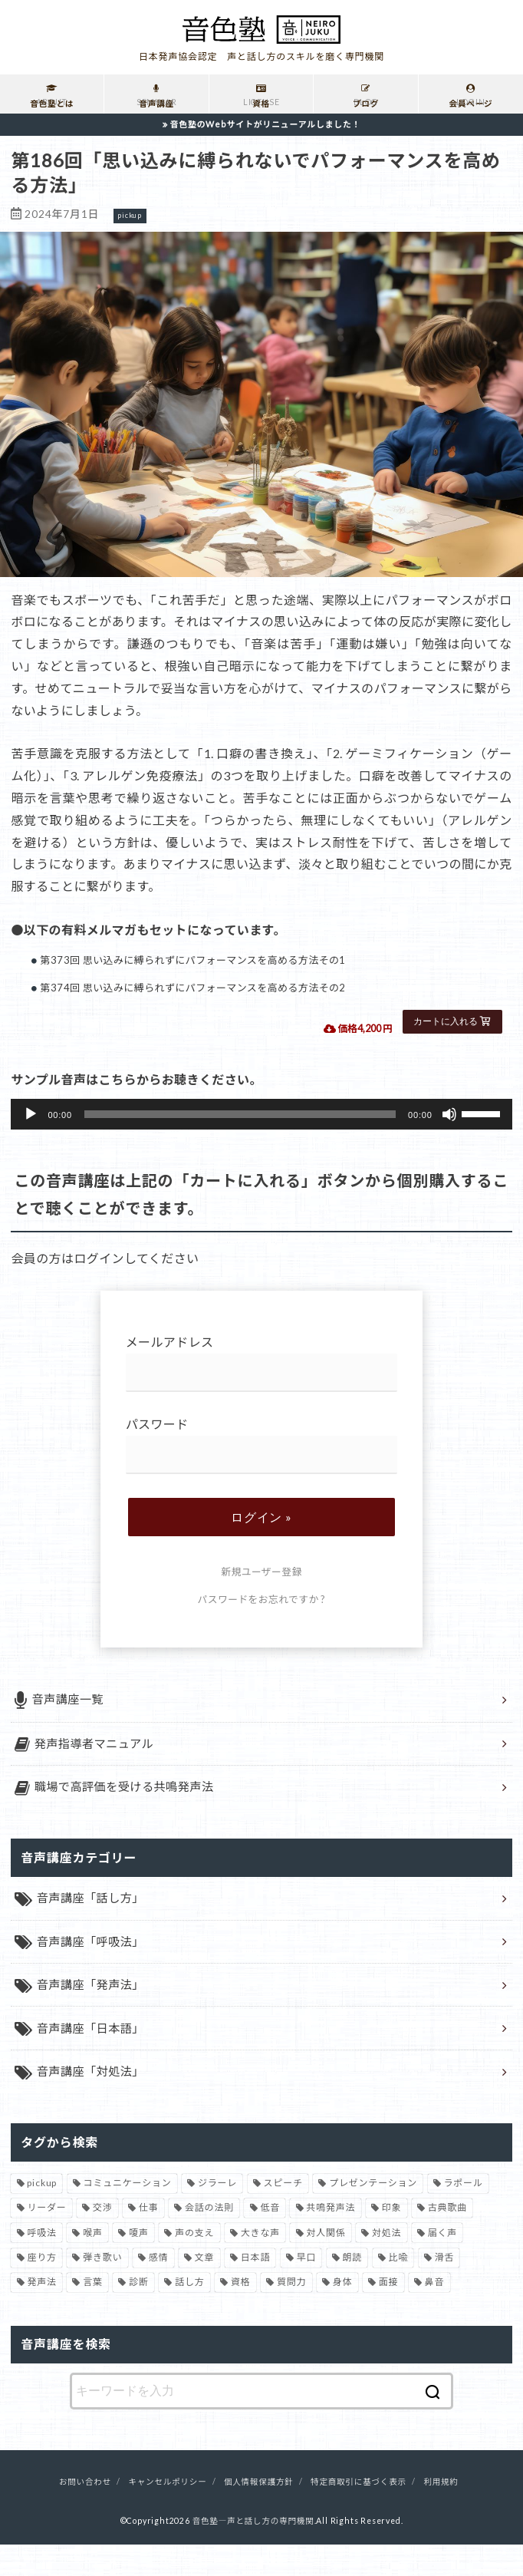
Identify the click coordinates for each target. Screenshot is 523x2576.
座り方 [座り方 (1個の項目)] (41, 2289)
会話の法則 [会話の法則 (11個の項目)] (209, 2239)
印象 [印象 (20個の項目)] (392, 2239)
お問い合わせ (85, 2513)
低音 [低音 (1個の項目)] (270, 2239)
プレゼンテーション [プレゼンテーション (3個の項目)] (373, 2214)
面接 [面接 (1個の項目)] (389, 2314)
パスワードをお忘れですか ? (262, 1599)
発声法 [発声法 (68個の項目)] (41, 2314)
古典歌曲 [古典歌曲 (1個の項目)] (447, 2239)
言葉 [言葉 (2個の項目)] (93, 2314)
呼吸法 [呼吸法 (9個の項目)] (41, 2264)
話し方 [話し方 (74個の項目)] (189, 2314)
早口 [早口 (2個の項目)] (307, 2289)
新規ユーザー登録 (261, 1571)
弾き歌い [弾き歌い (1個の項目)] (102, 2289)
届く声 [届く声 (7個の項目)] (442, 2264)
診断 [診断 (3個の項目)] (139, 2314)
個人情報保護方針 (259, 2513)
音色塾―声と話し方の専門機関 (253, 2552)
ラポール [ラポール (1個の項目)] (463, 2214)
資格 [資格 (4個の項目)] (241, 2314)
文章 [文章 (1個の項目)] (205, 2289)
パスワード (262, 1445)
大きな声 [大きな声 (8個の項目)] (260, 2264)
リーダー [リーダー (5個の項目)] (46, 2239)
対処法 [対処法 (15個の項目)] (386, 2264)
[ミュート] (449, 1114)
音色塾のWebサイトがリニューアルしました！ (265, 124)
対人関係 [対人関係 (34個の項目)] (325, 2264)
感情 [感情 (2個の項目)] (159, 2289)
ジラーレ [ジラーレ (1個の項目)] (217, 2214)
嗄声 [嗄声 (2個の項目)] (139, 2264)
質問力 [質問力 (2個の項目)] (291, 2314)
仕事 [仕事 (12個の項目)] (149, 2239)
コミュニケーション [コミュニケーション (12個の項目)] (128, 2214)
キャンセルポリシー (167, 2513)
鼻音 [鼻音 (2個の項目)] (435, 2314)
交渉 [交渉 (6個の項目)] (103, 2239)
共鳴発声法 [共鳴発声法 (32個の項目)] (330, 2239)
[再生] (30, 1114)
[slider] (240, 1114)
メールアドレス (262, 1363)
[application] (261, 1114)
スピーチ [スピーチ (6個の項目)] (283, 2214)
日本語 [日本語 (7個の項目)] (255, 2289)
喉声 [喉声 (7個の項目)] (93, 2264)
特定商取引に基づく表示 (358, 2513)
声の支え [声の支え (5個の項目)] (194, 2264)
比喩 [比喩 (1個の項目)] (399, 2289)
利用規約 (440, 2513)
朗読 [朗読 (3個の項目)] (353, 2289)
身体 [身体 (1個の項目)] (343, 2314)
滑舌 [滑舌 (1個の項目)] (445, 2289)
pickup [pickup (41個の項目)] (42, 2214)
